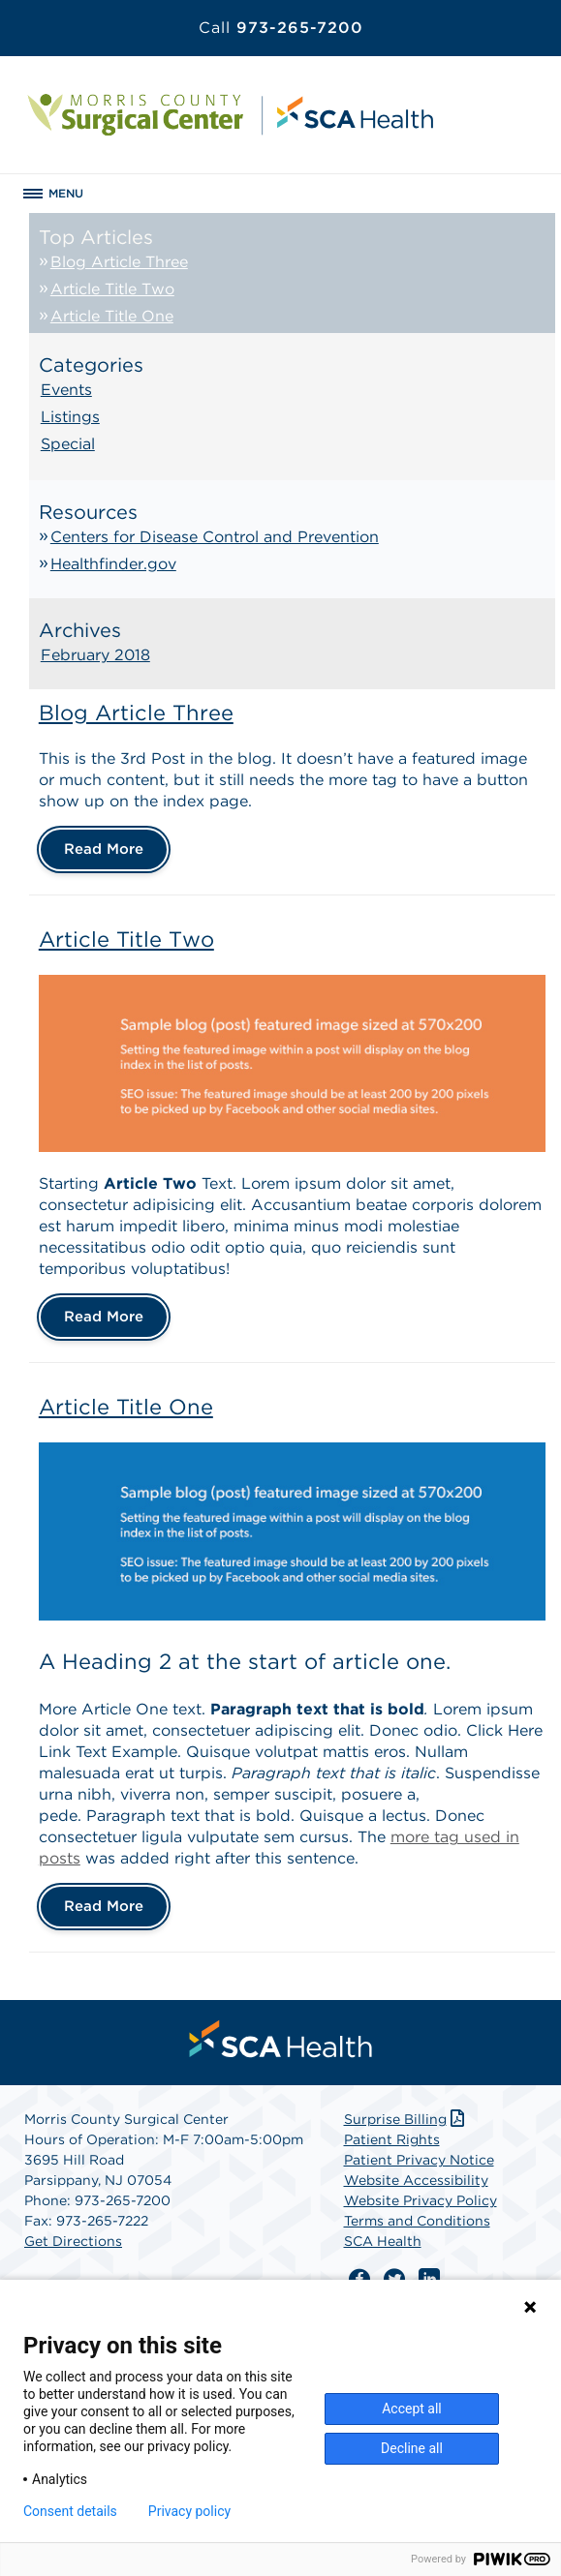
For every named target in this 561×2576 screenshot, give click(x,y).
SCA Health (382, 2241)
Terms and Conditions (417, 2220)
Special (68, 444)
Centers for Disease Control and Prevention (214, 537)
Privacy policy (189, 2511)
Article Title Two (112, 289)
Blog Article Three (119, 262)
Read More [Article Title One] (103, 1906)
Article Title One (111, 316)
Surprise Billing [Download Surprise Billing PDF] (406, 2119)
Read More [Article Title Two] (103, 1316)
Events (66, 389)
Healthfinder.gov (113, 564)
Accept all (412, 2408)
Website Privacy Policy (420, 2200)
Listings (70, 417)
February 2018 (95, 655)
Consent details (70, 2511)
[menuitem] (281, 2038)
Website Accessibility (416, 2180)
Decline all (412, 2448)
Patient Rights (392, 2139)
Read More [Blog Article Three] (103, 849)
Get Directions (73, 2241)
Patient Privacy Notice (419, 2159)
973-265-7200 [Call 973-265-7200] (281, 27)
